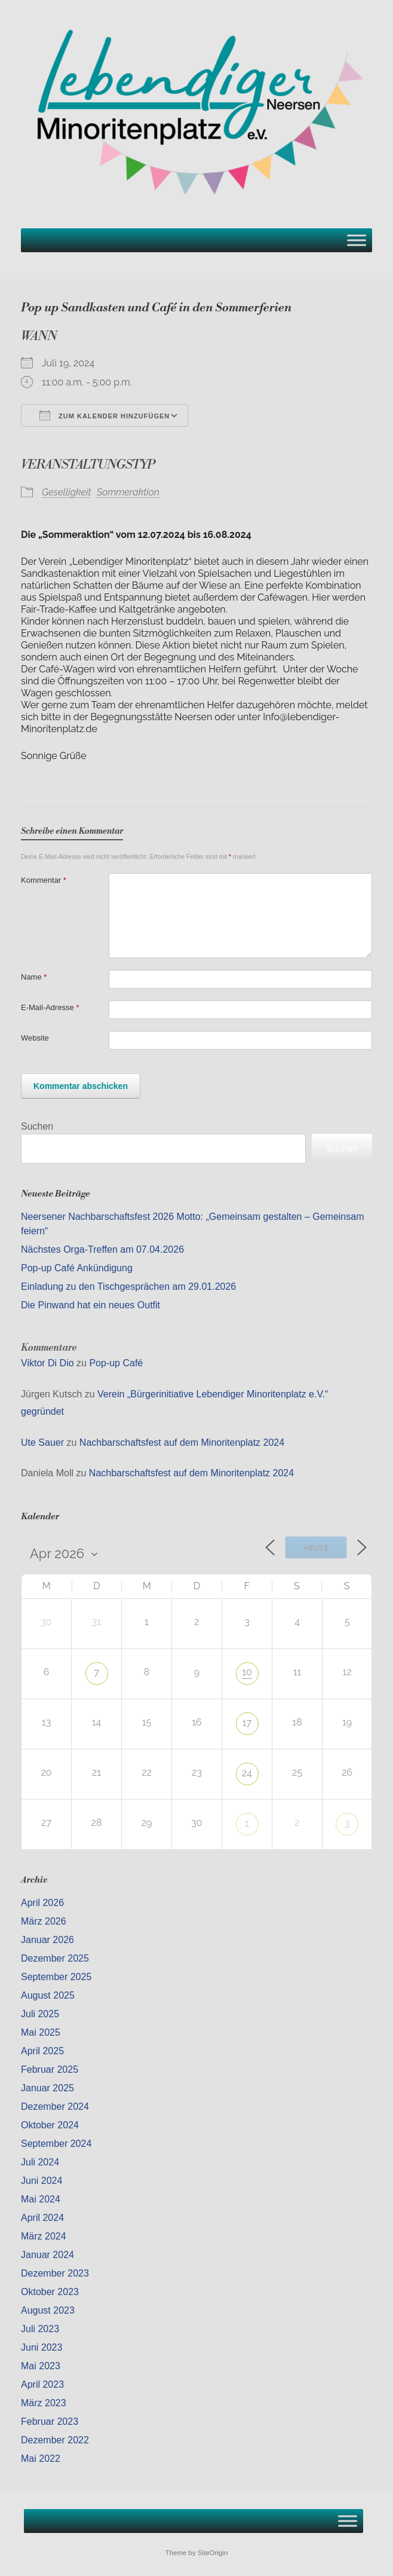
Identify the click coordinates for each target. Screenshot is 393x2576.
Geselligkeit (66, 492)
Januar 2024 (47, 2255)
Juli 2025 (40, 2014)
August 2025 (48, 1995)
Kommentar (43, 880)
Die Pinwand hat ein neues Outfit (90, 1305)
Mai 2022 (40, 2458)
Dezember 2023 (55, 2273)
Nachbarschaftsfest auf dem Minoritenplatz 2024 (181, 1442)
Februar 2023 (49, 2421)
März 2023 (43, 2403)
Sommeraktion (128, 492)
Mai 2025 (40, 2032)
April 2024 (42, 2218)
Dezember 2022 (55, 2440)
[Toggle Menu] (356, 240)
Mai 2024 (40, 2199)
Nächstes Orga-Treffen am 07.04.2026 (102, 1249)
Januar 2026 (47, 1940)
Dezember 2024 (55, 2106)
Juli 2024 (40, 2162)
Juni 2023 (41, 2347)
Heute (315, 1548)
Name (34, 976)
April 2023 (42, 2384)
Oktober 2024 (50, 2125)
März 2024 (43, 2236)
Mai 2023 (40, 2366)
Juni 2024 (41, 2181)
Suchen (37, 1126)
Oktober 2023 (50, 2292)
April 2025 (42, 2051)
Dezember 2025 (55, 1958)
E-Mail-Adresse (50, 1007)
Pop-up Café (116, 1363)
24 (247, 1773)
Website (35, 1037)
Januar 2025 (47, 2088)
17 (246, 1722)
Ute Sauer (42, 1442)
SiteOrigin (213, 2552)
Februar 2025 (49, 2069)
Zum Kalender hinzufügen (104, 415)
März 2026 (43, 1921)
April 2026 (42, 1903)
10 (247, 1672)
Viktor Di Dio (47, 1363)
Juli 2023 (40, 2329)
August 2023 (48, 2310)
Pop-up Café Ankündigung (77, 1268)
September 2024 (56, 2143)
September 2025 (56, 1977)
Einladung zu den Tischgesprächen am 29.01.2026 (128, 1286)
